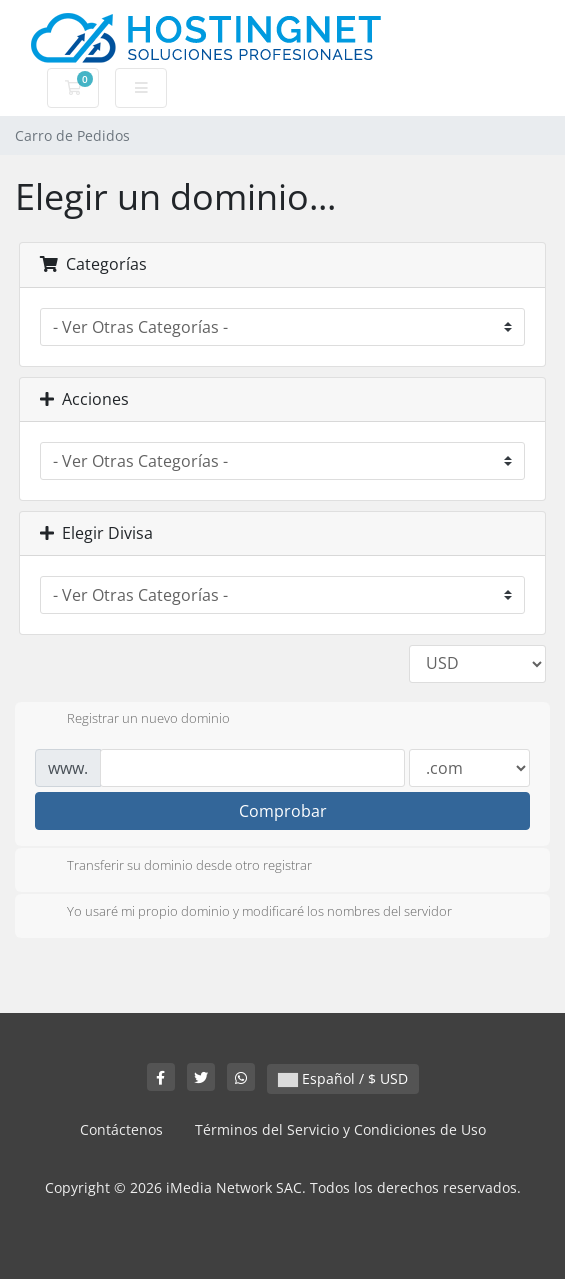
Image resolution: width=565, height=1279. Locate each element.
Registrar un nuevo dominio (132, 720)
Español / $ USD (343, 1078)
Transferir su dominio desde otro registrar (173, 867)
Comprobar (283, 811)
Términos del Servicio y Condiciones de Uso (340, 1129)
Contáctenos (121, 1129)
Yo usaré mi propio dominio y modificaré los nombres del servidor (243, 913)
